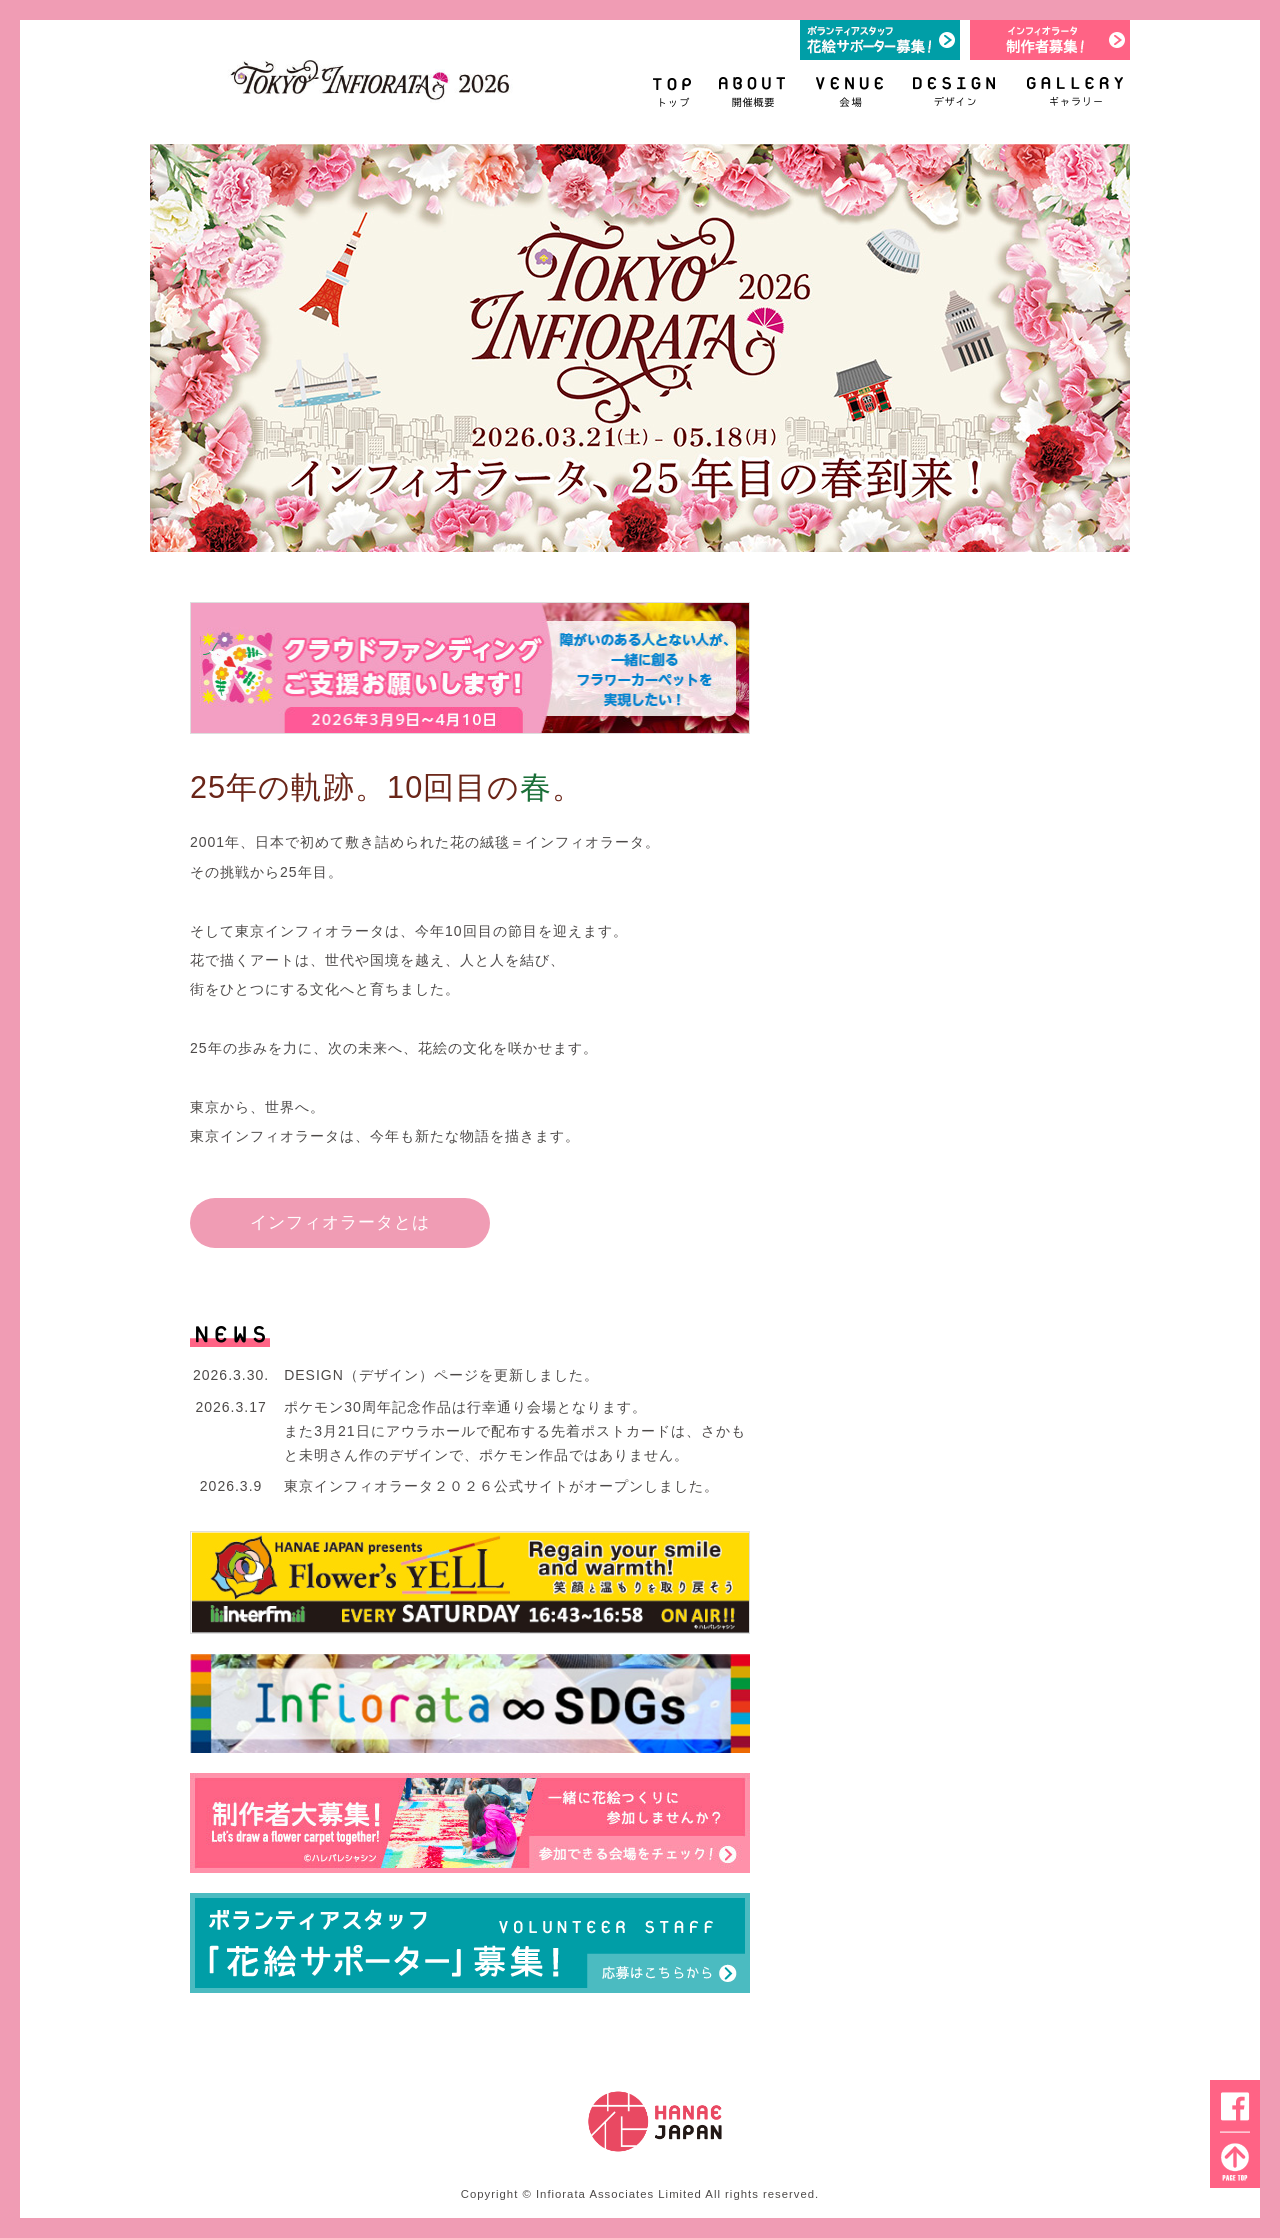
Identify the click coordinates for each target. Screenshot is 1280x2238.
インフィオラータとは (340, 1222)
